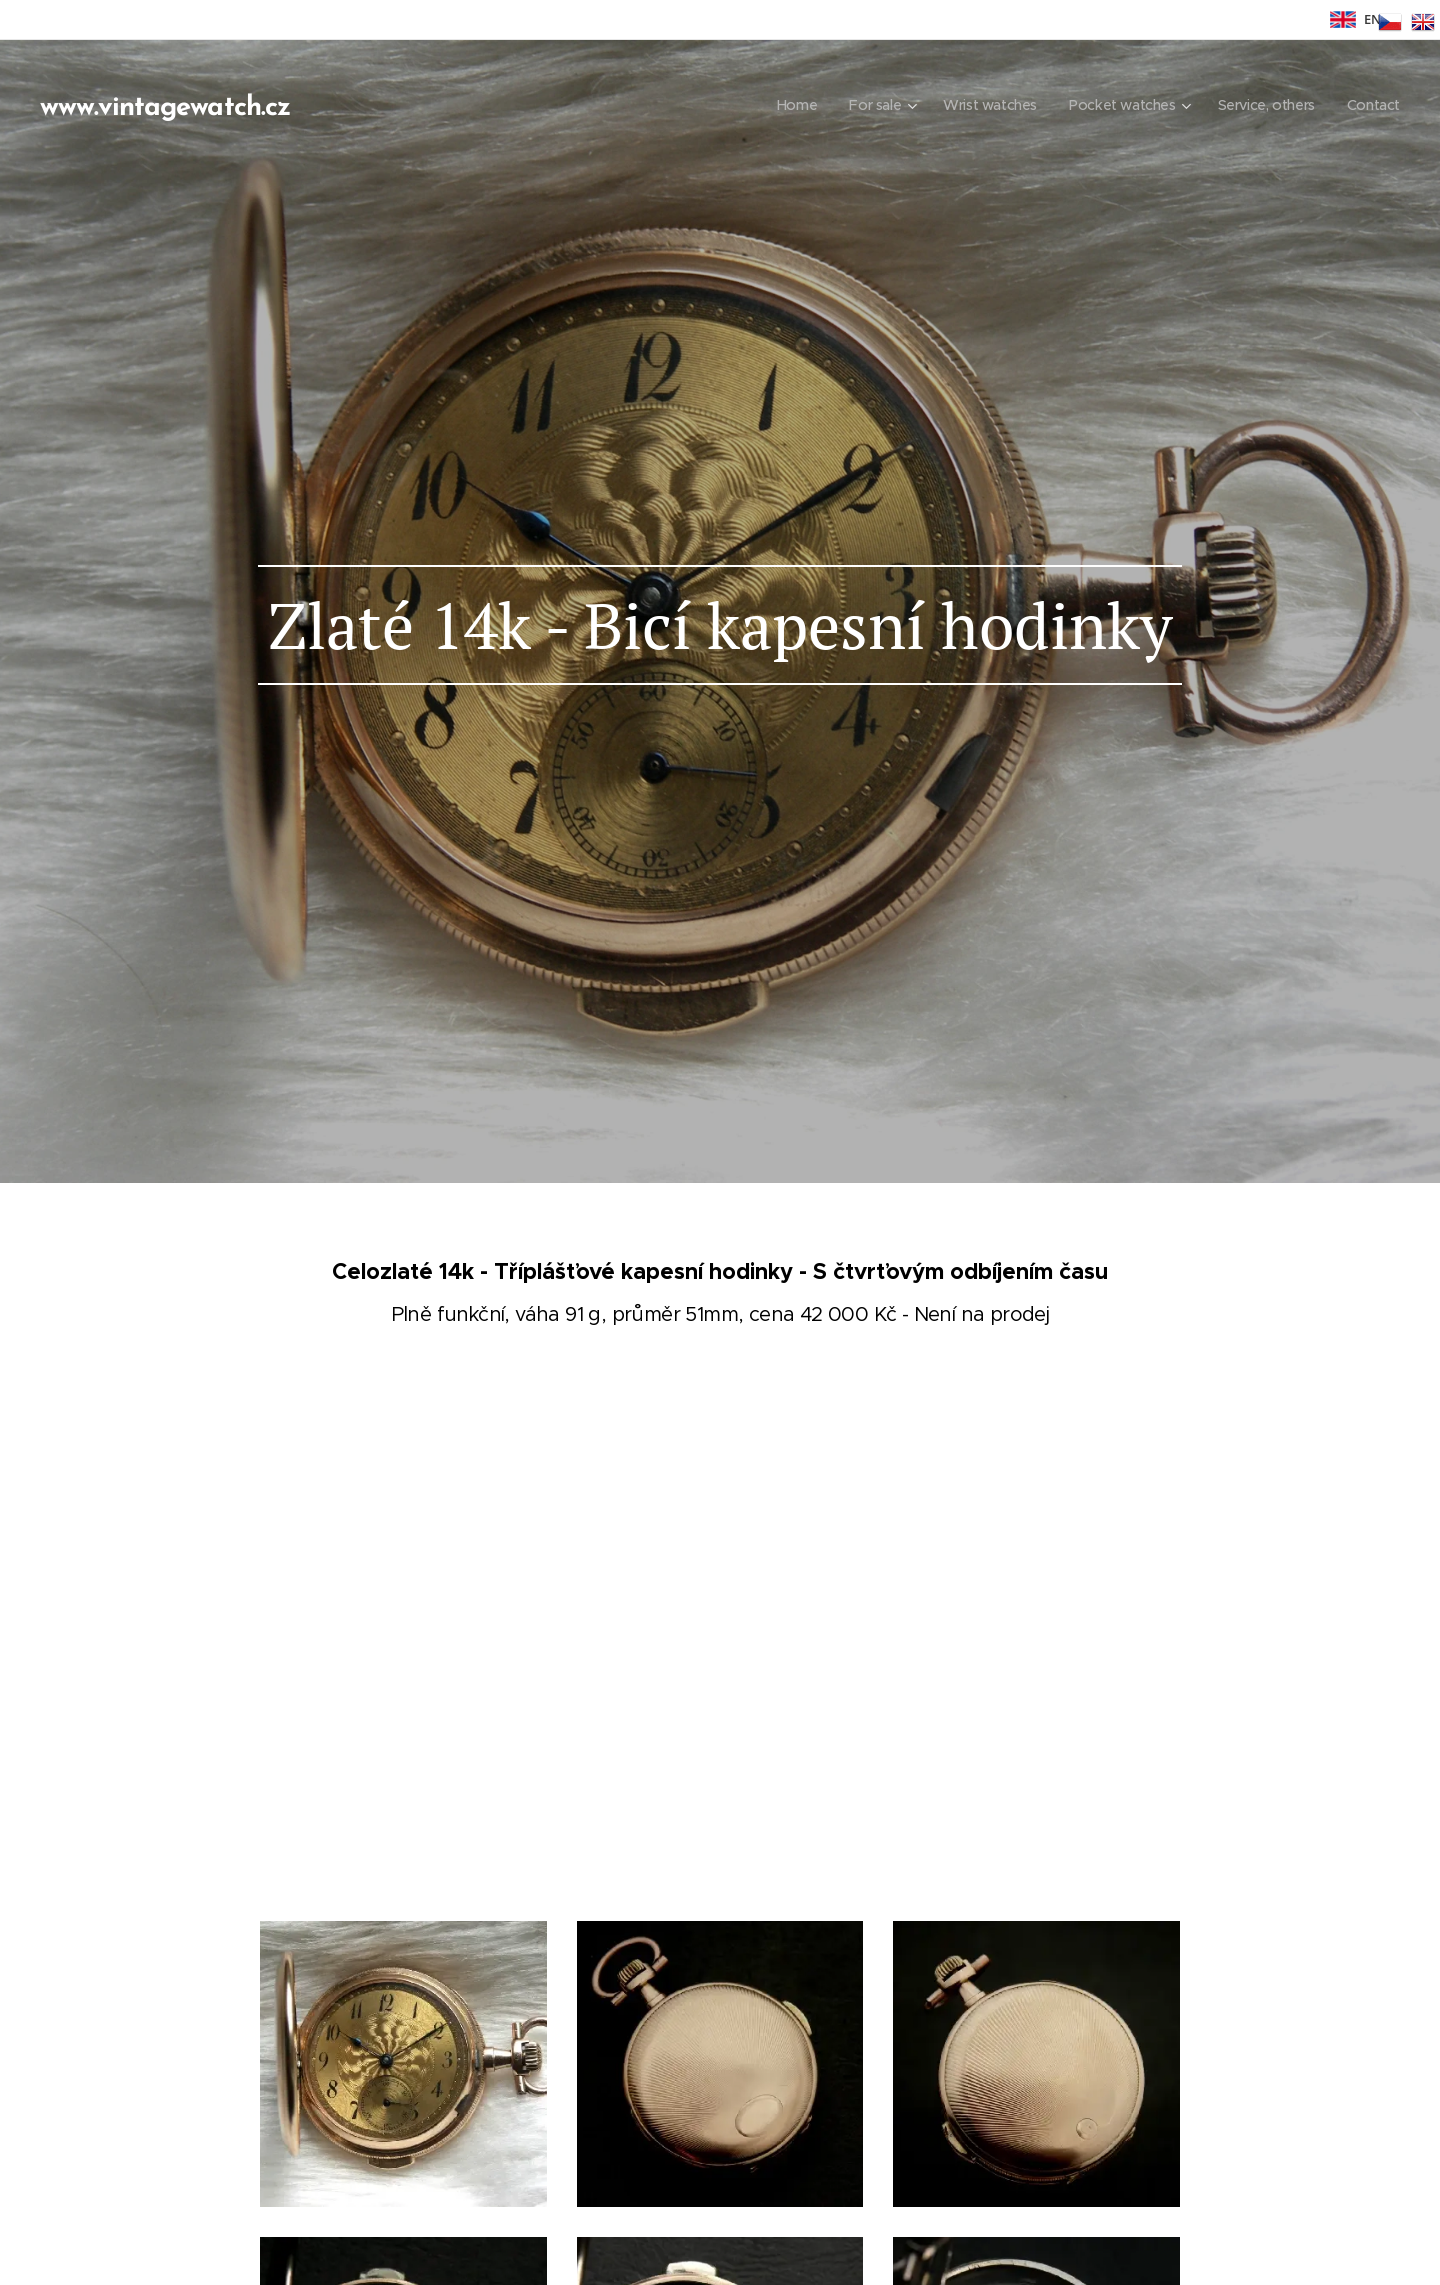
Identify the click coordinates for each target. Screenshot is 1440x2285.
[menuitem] (779, 105)
